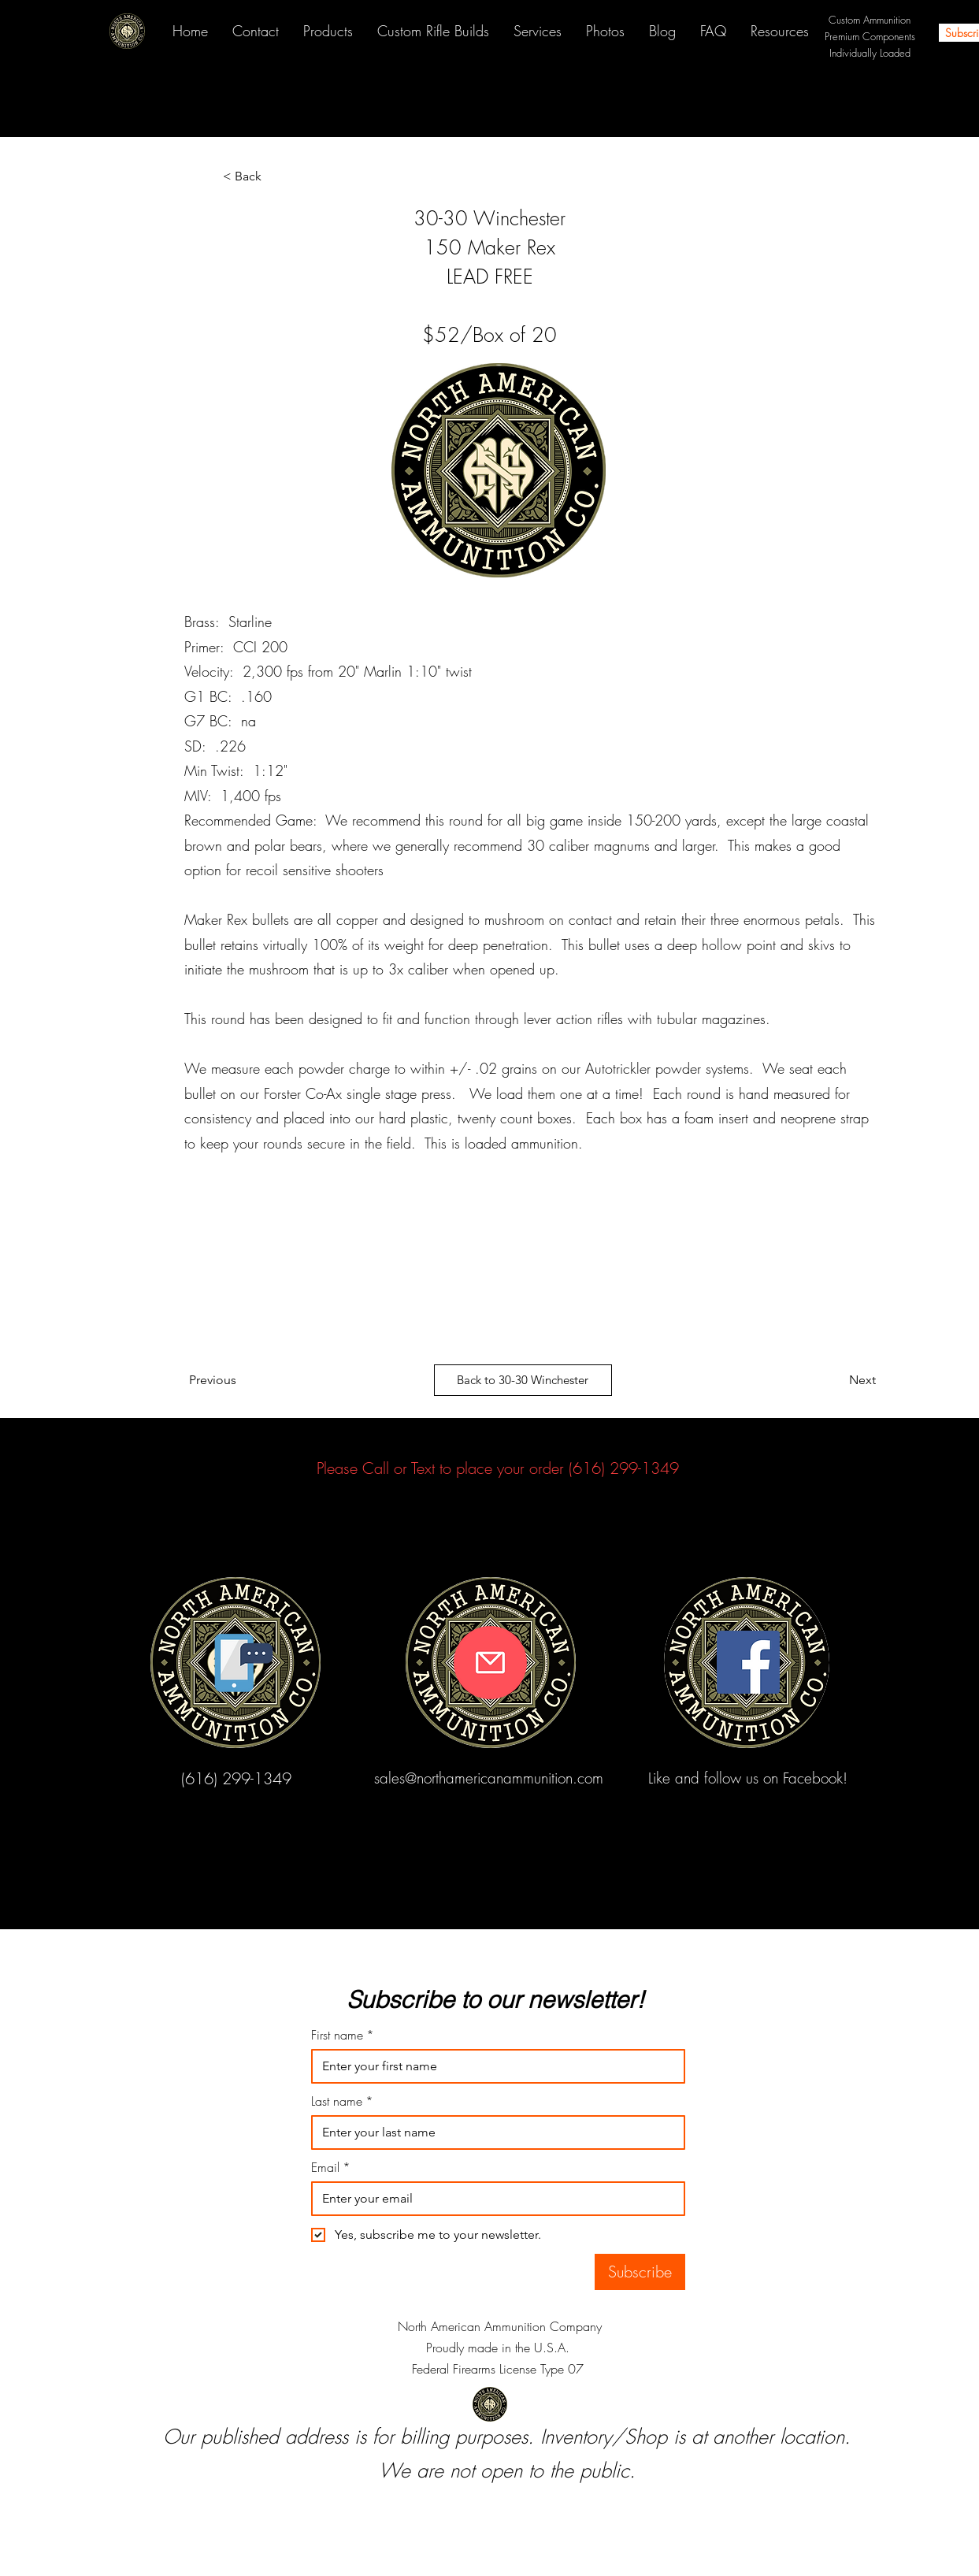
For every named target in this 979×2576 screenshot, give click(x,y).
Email (330, 2167)
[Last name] (493, 2132)
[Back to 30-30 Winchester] (523, 1380)
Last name (342, 2101)
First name (342, 2035)
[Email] (493, 2198)
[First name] (493, 2066)
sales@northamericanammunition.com (488, 1778)
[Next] (836, 1380)
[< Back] (275, 176)
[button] (779, 31)
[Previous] (219, 1380)
